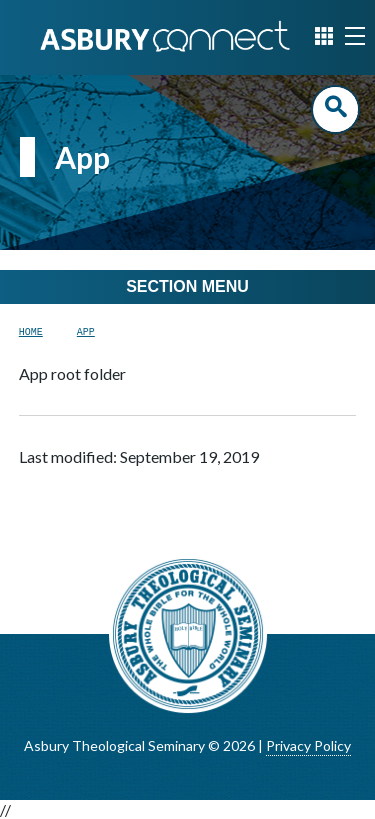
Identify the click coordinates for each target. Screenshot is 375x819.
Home (31, 332)
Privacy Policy (308, 745)
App (86, 332)
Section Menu (187, 286)
